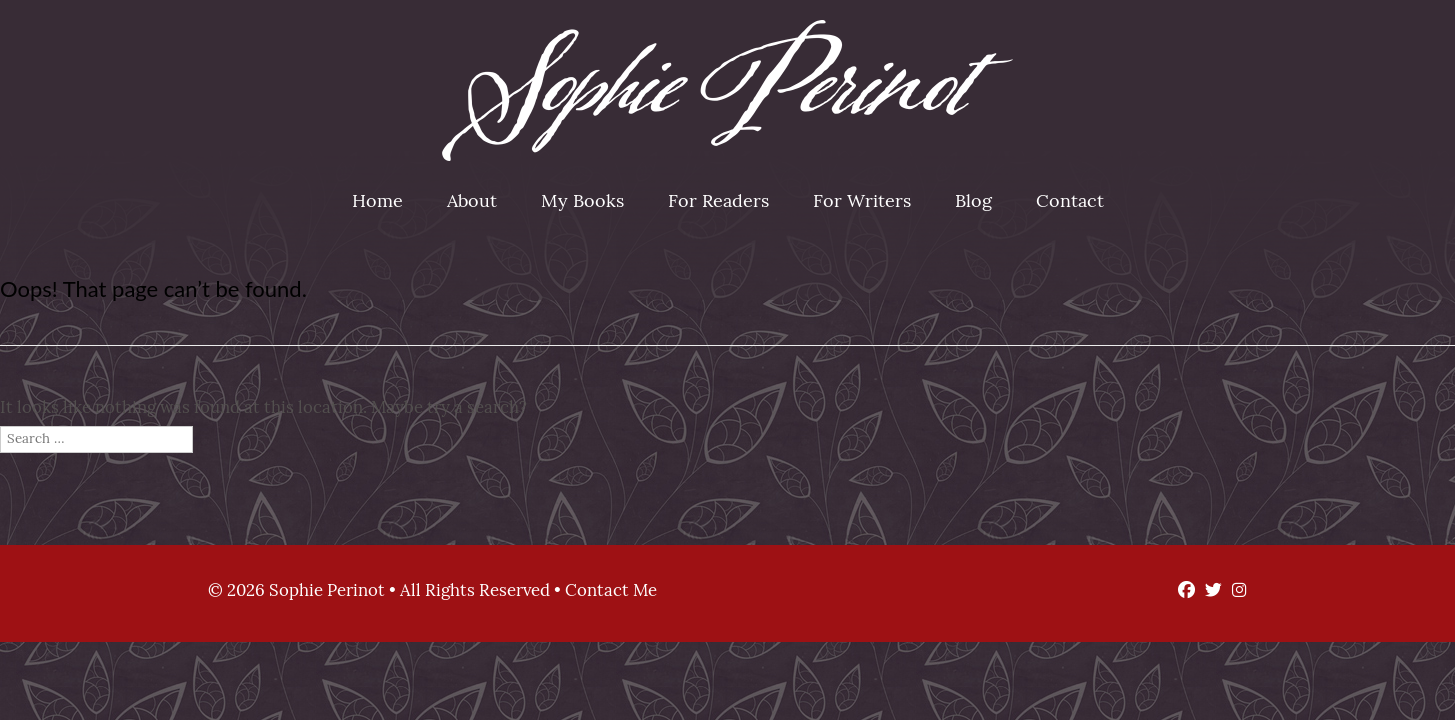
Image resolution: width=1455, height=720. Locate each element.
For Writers (862, 202)
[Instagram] (1234, 591)
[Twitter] (1208, 591)
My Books (582, 202)
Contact (1070, 202)
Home (377, 202)
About (472, 202)
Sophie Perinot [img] (727, 90)
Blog (973, 202)
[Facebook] (1181, 591)
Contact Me (611, 591)
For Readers (718, 202)
